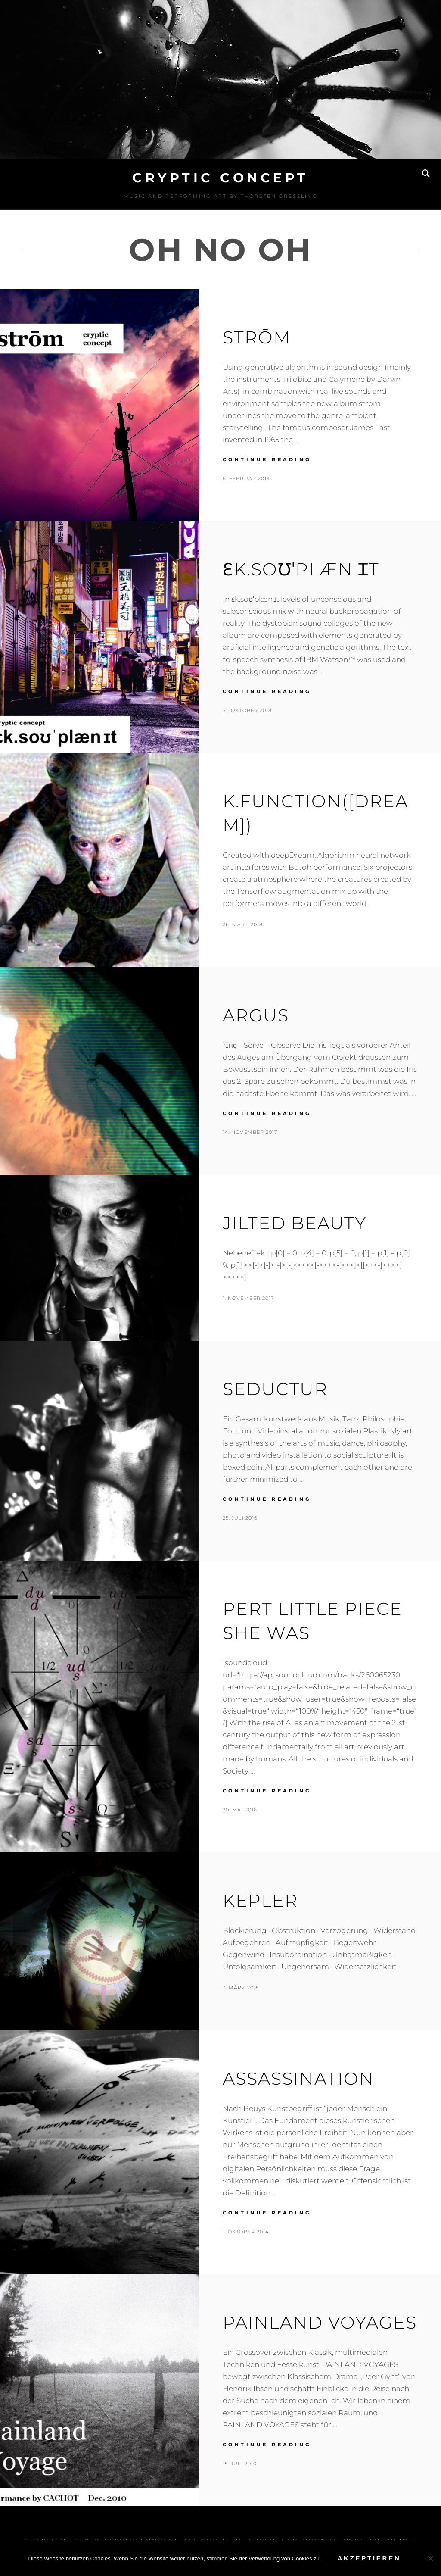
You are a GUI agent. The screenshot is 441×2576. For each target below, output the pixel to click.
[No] (430, 2558)
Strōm (257, 337)
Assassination (298, 2078)
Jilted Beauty (294, 1222)
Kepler (260, 1900)
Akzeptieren (369, 2558)
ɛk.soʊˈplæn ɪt (301, 569)
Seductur (275, 1388)
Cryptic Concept (220, 178)
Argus (256, 1015)
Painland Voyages (320, 2322)
